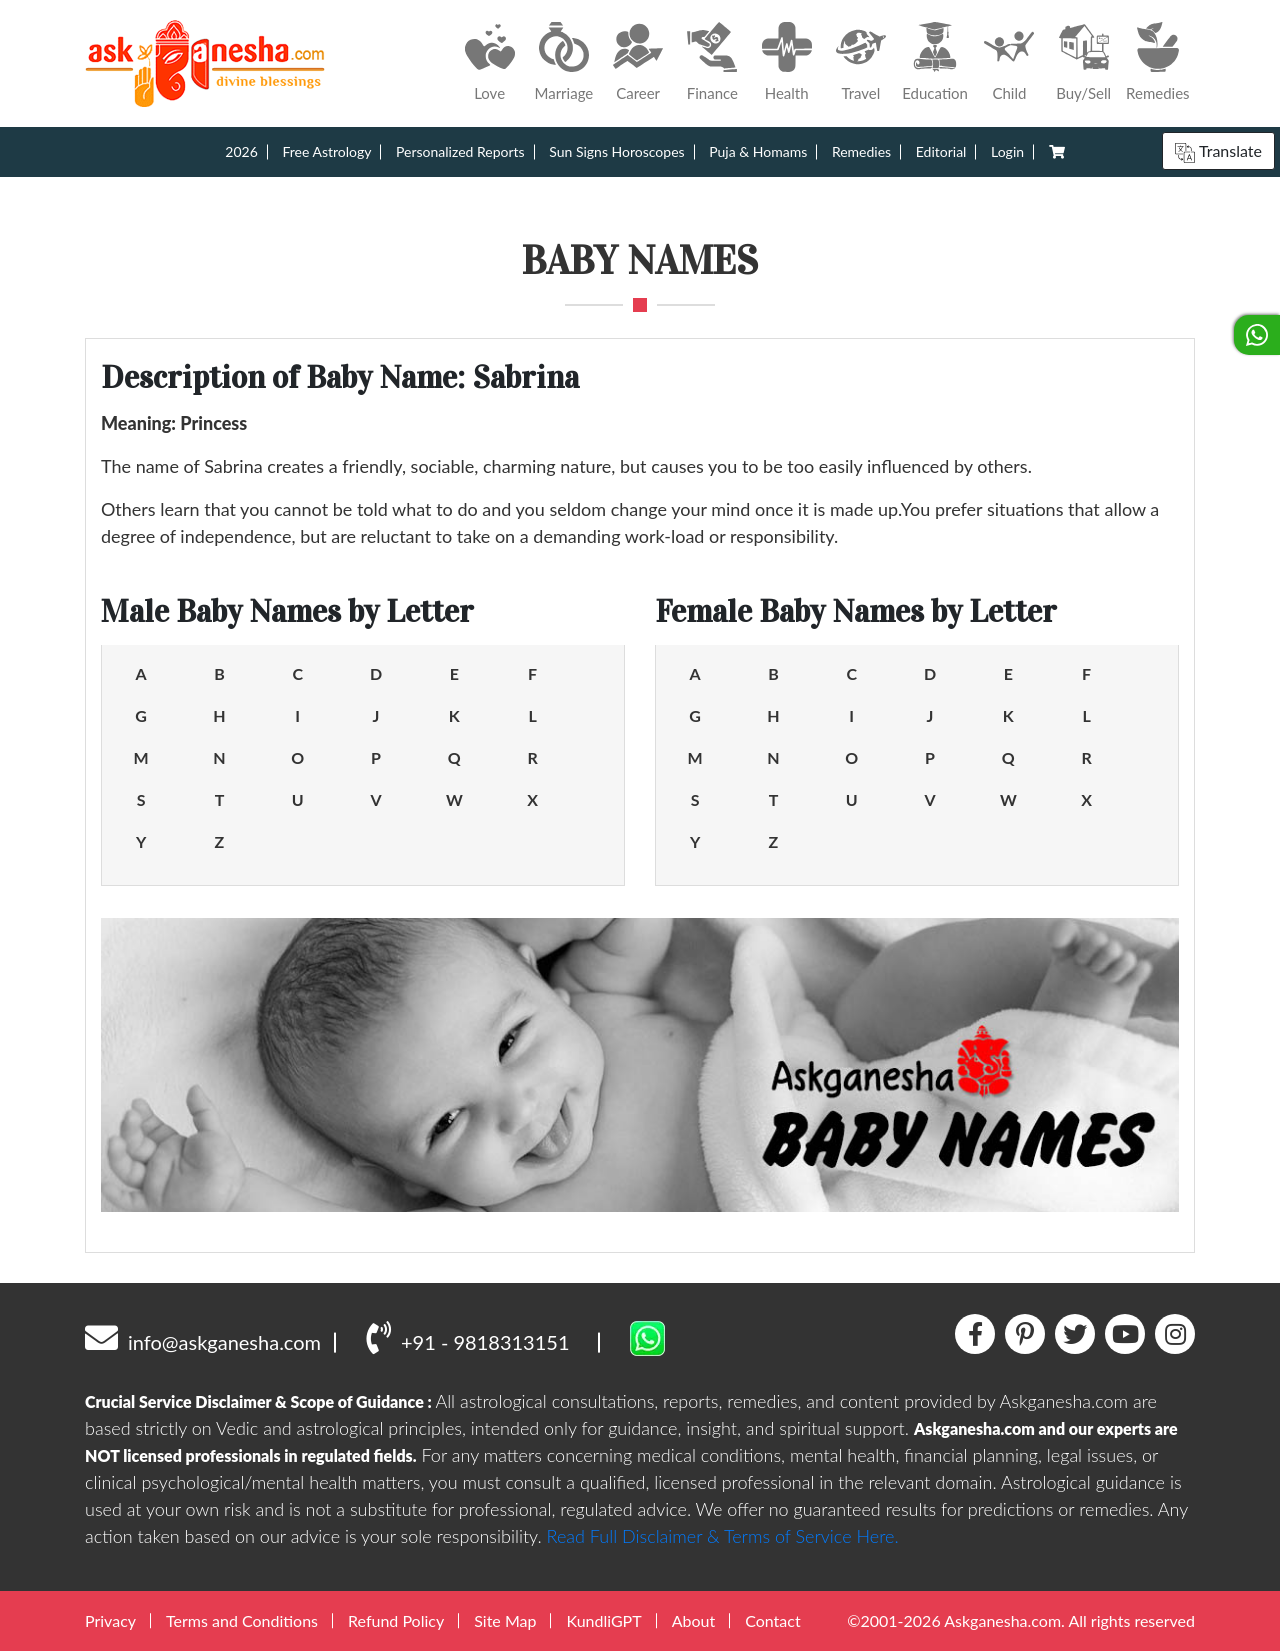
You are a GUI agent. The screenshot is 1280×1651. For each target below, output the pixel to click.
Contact (772, 1620)
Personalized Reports (460, 151)
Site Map (505, 1620)
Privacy (110, 1620)
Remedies (861, 151)
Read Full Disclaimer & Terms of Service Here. (723, 1536)
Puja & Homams (758, 151)
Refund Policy (396, 1620)
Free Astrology (326, 151)
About (694, 1620)
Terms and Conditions (242, 1620)
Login (1007, 151)
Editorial (941, 151)
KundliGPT (603, 1620)
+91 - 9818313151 (467, 1337)
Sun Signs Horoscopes (616, 151)
